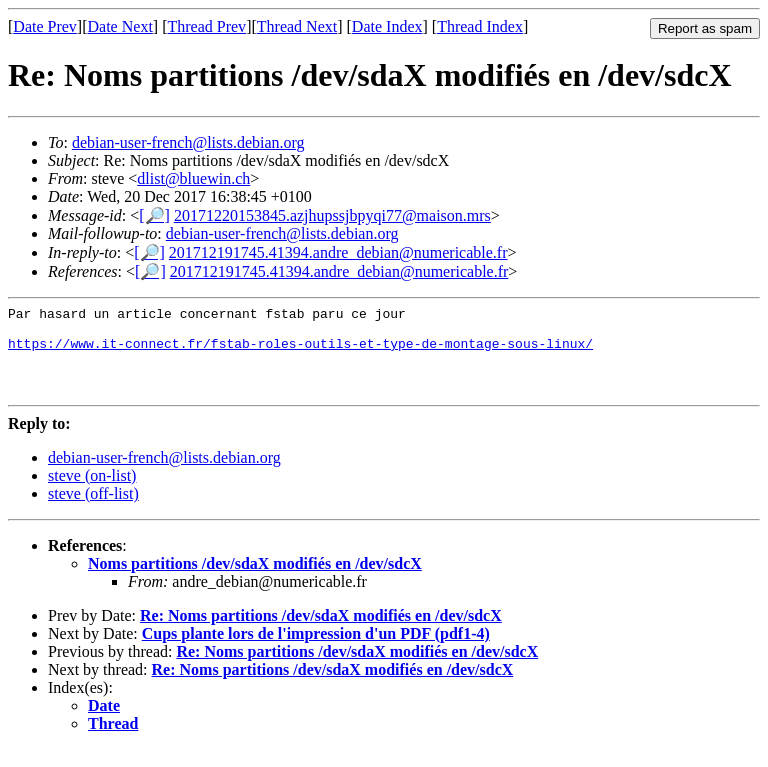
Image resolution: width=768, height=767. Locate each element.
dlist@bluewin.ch (193, 178)
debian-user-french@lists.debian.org (188, 142)
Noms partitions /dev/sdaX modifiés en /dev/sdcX (255, 581)
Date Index (387, 26)
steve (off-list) (93, 511)
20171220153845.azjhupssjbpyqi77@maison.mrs (332, 215)
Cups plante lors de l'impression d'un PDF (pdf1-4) (316, 651)
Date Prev (45, 26)
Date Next (120, 26)
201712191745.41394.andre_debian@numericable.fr (338, 252)
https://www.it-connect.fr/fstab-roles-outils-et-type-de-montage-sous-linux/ (300, 352)
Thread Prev (206, 26)
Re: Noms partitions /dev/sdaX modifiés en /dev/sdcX (321, 633)
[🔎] (154, 215)
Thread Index (480, 26)
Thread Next (297, 26)
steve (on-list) (92, 493)
